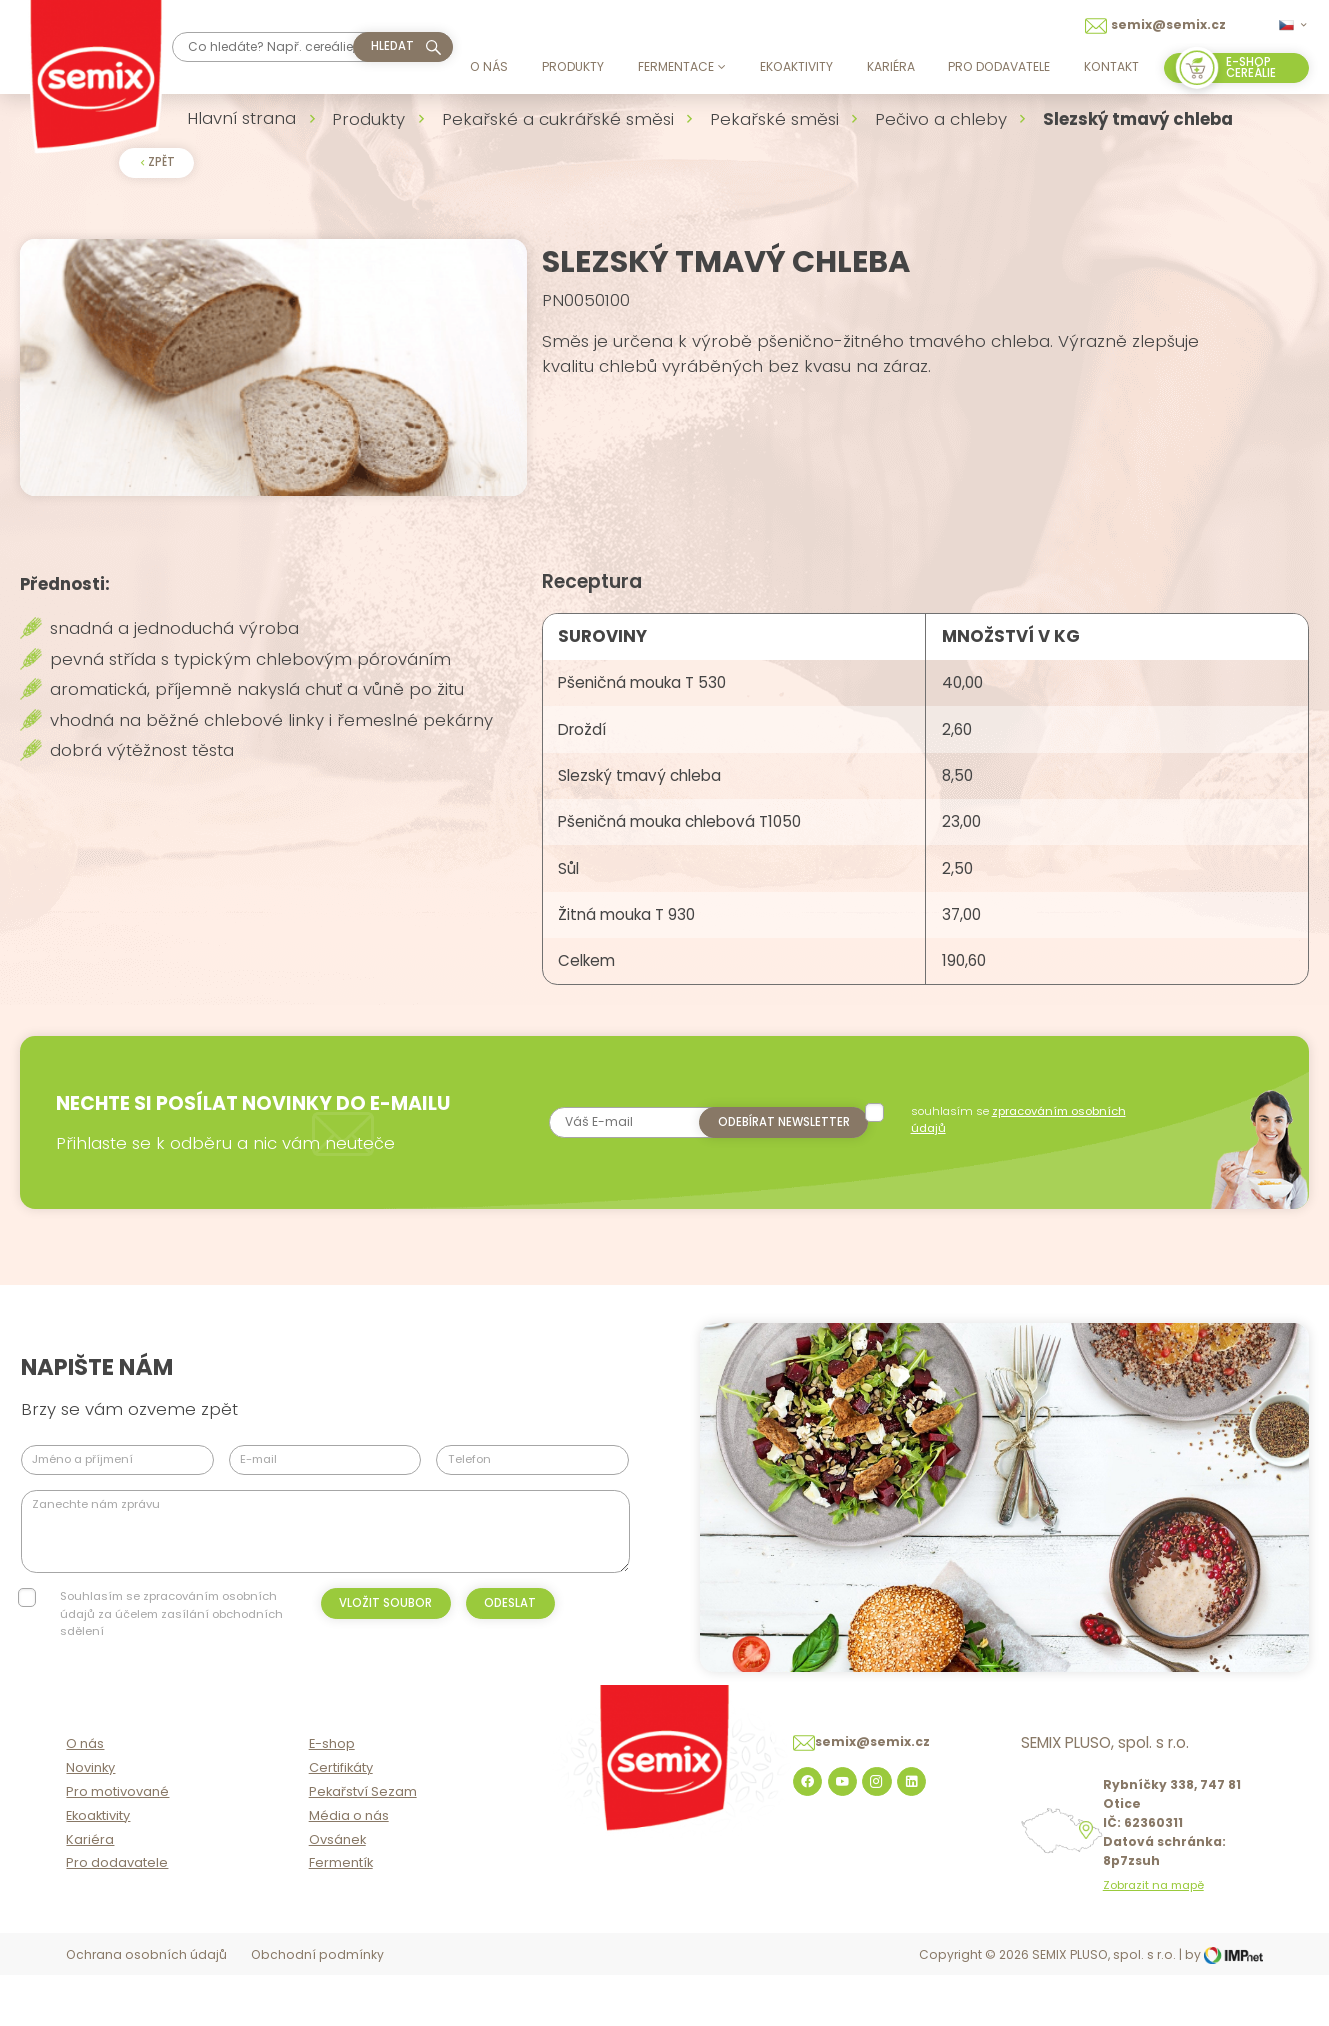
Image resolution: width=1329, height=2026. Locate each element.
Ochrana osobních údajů (146, 2007)
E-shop (332, 1796)
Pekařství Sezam (363, 1844)
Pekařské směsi (774, 119)
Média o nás (349, 1867)
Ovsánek (337, 1891)
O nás (489, 66)
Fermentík (341, 1915)
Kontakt (1111, 66)
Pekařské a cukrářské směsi (558, 119)
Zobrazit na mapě (1153, 1937)
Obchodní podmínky (317, 2007)
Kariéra (891, 66)
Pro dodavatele (999, 66)
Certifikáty (341, 1820)
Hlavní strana (241, 118)
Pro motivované (117, 1844)
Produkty (573, 66)
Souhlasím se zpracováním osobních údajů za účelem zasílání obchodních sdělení (171, 1650)
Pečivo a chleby (941, 119)
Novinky (90, 1820)
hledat (392, 46)
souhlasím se (1019, 1156)
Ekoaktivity (796, 66)
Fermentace (682, 66)
